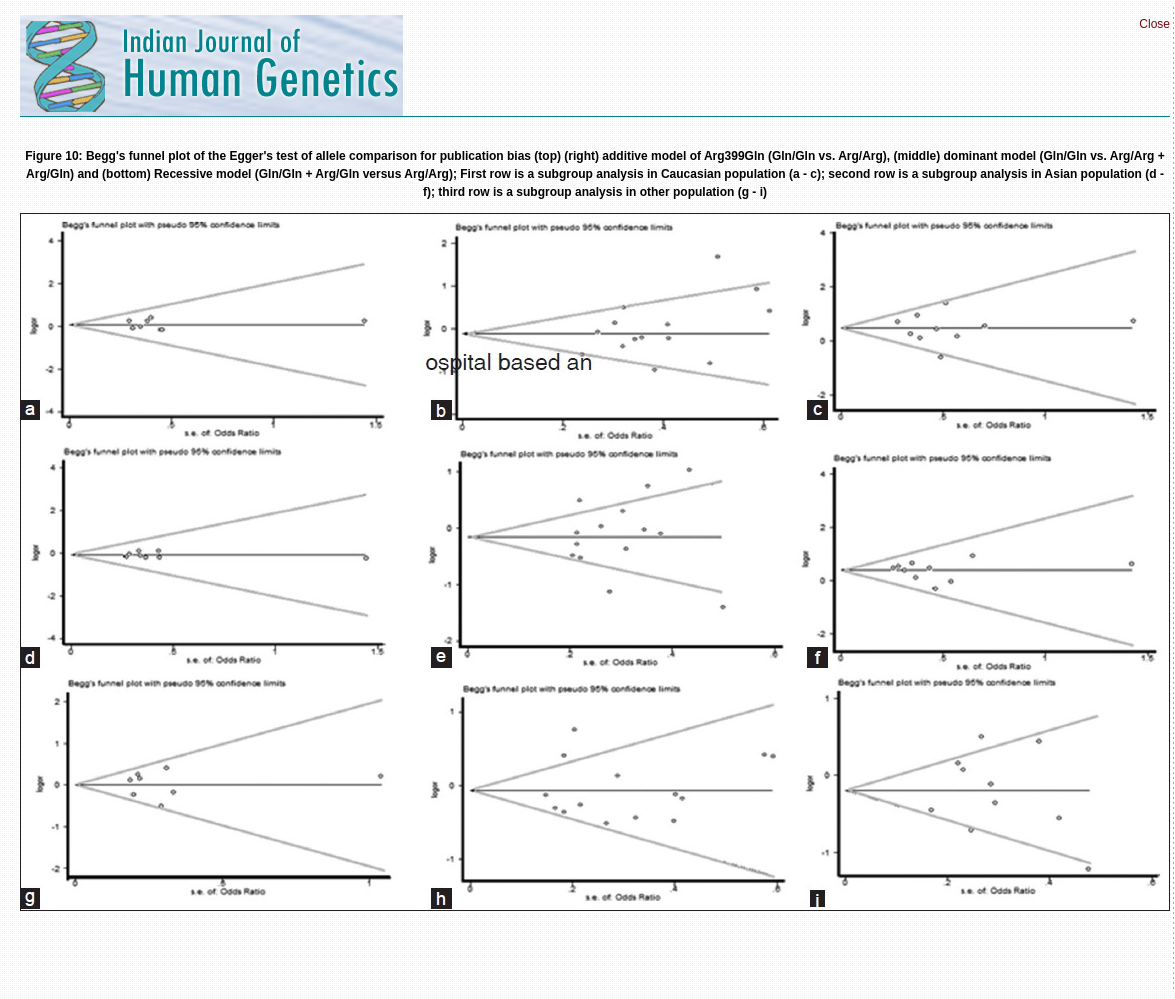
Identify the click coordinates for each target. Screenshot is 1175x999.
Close (1154, 24)
